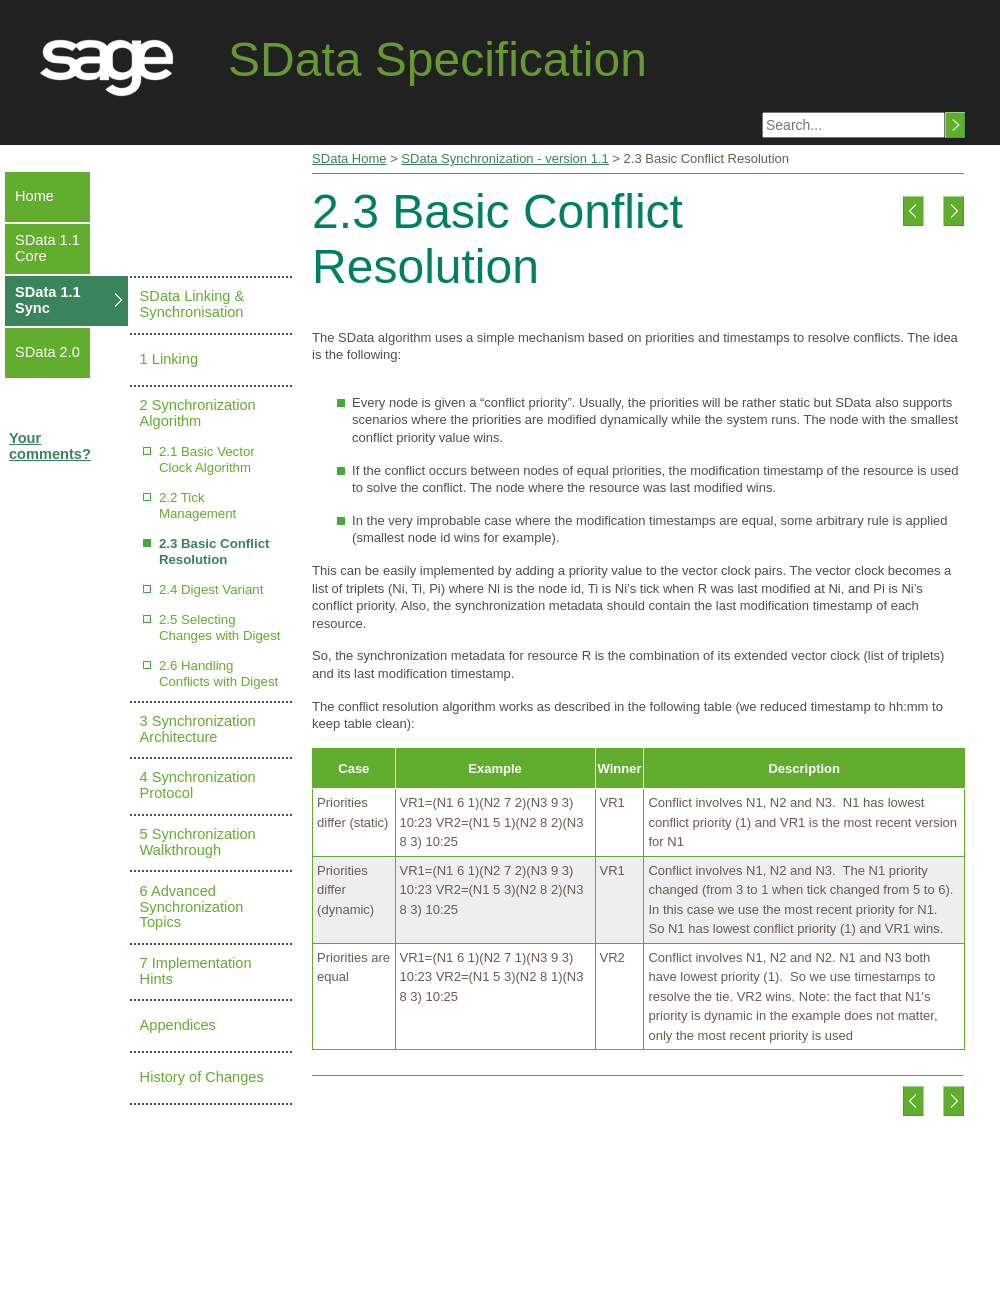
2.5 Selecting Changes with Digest (220, 627)
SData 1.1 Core (47, 248)
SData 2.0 (47, 352)
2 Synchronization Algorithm (198, 413)
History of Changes (202, 1077)
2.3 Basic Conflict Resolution (214, 551)
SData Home (349, 158)
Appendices (178, 1025)
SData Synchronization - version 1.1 (504, 158)
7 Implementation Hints (196, 971)
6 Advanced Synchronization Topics (192, 907)
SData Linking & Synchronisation (192, 304)
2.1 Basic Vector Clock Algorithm (207, 459)
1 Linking (169, 359)
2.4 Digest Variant (211, 589)
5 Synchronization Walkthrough (198, 842)
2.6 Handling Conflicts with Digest (218, 673)
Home (34, 196)
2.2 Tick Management (197, 505)
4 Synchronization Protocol (198, 785)
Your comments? (50, 446)
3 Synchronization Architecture (198, 729)
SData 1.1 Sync (48, 300)
